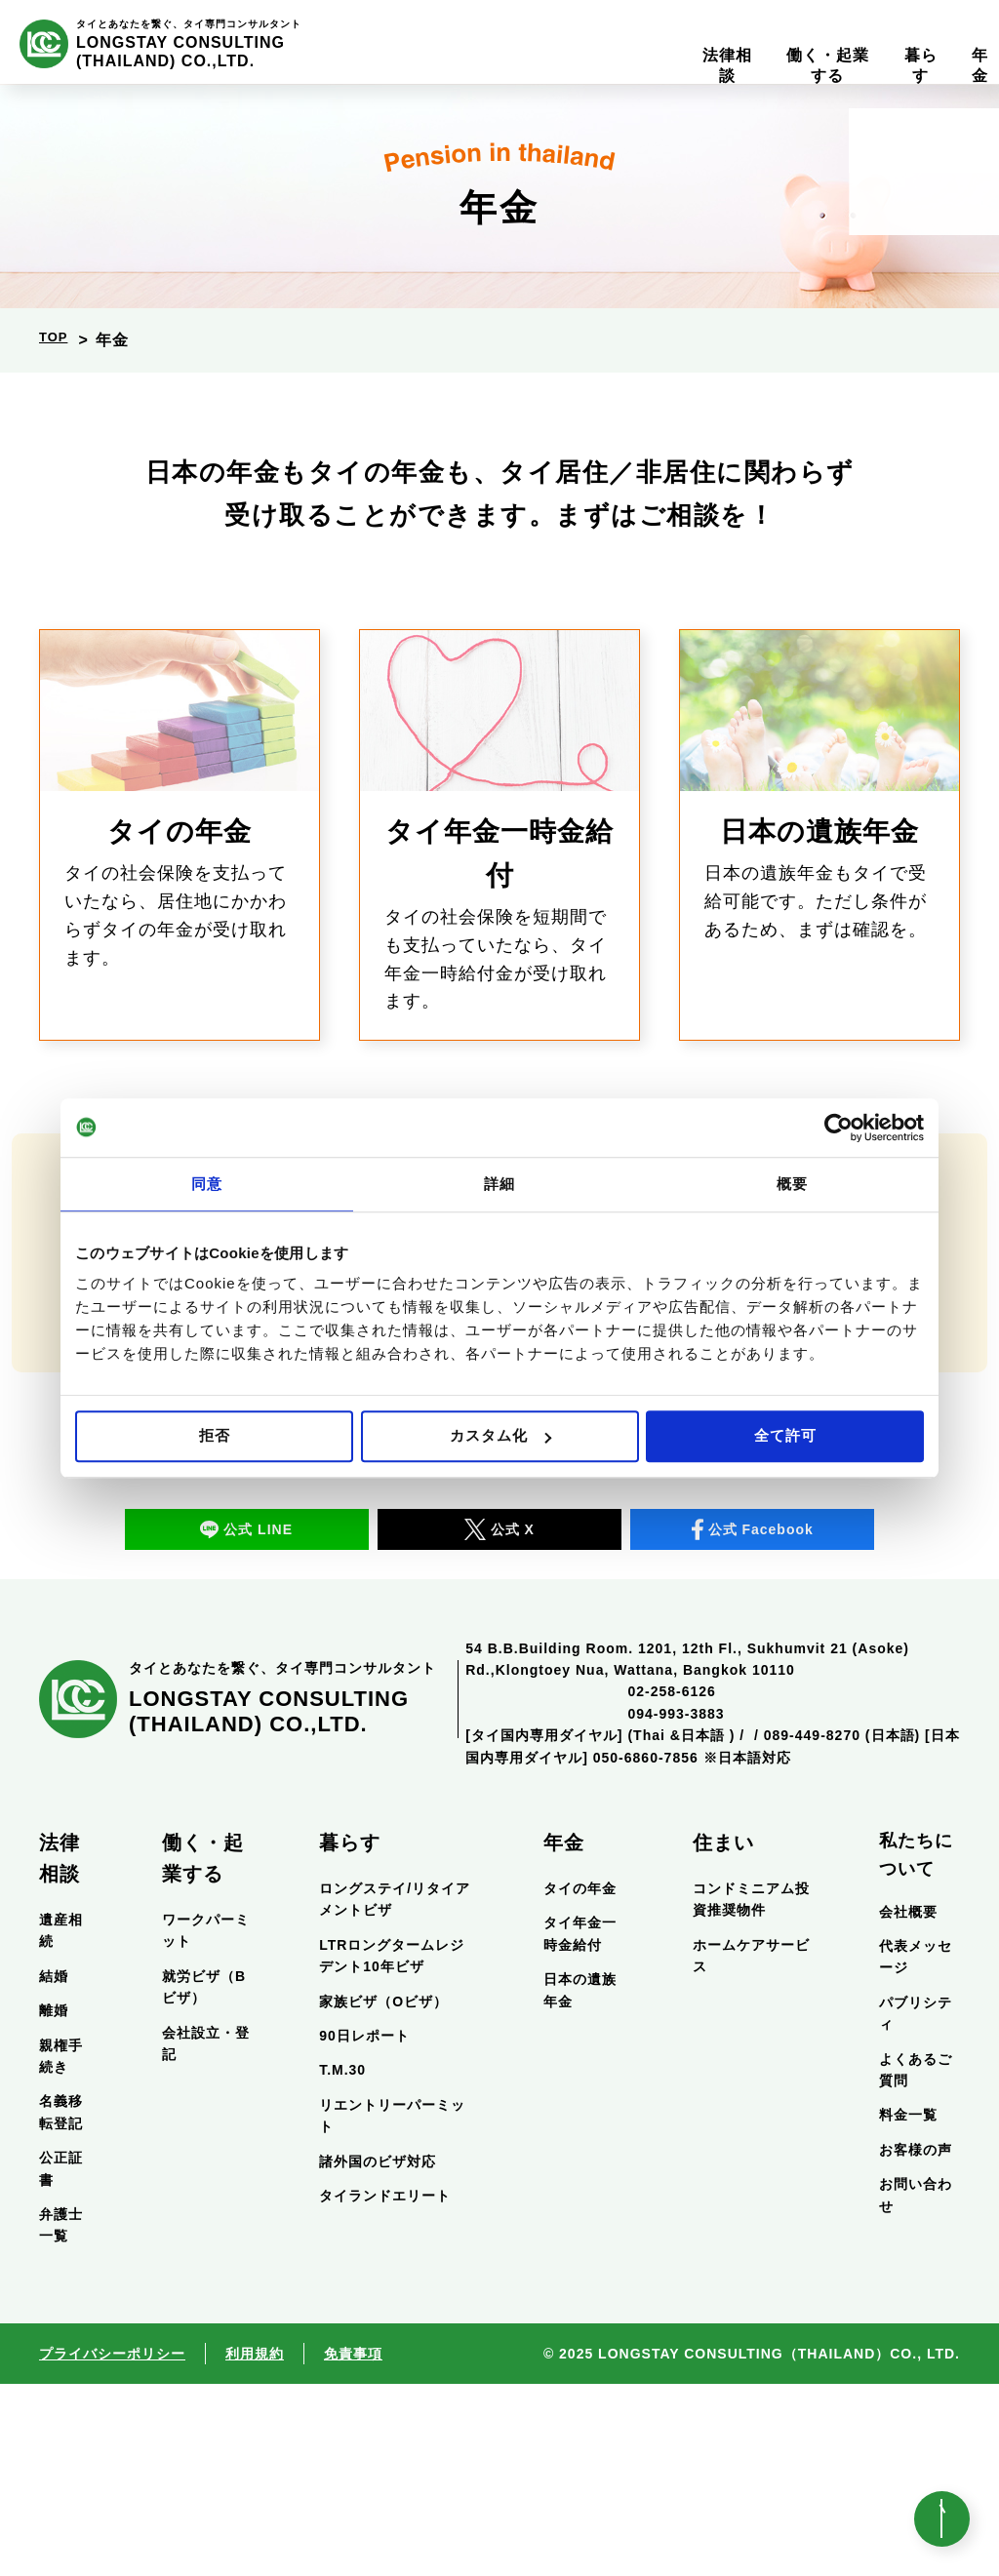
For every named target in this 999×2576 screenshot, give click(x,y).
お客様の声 (915, 2341)
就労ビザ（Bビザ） (204, 2179)
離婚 (53, 2202)
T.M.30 (342, 2262)
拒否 (214, 1435)
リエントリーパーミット (392, 2307)
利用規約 (254, 2545)
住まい (723, 2034)
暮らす (349, 2034)
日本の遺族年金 (580, 2181)
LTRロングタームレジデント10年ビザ (391, 2147)
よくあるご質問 (915, 2260)
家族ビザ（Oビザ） (383, 2192)
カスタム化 (500, 1435)
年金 (563, 2034)
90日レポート (364, 2228)
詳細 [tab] (499, 1183)
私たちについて (916, 2047)
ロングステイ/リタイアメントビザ (394, 2091)
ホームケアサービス (751, 2147)
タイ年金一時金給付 (580, 2125)
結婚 (53, 2168)
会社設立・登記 (206, 2234)
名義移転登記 (61, 2303)
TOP (56, 340)
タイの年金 (580, 2080)
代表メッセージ (915, 2148)
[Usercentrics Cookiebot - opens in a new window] (838, 1127)
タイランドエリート (385, 2388)
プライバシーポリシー (112, 2545)
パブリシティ (915, 2205)
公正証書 (61, 2360)
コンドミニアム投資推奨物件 (751, 2091)
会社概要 (908, 2103)
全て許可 (785, 1435)
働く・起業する (203, 2050)
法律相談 (59, 2050)
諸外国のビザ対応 (377, 2352)
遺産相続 (61, 2122)
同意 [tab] (206, 1183)
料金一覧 (908, 2307)
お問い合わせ (915, 2386)
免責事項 (353, 2545)
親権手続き (61, 2247)
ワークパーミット (206, 2122)
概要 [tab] (792, 1183)
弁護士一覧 (61, 2417)
